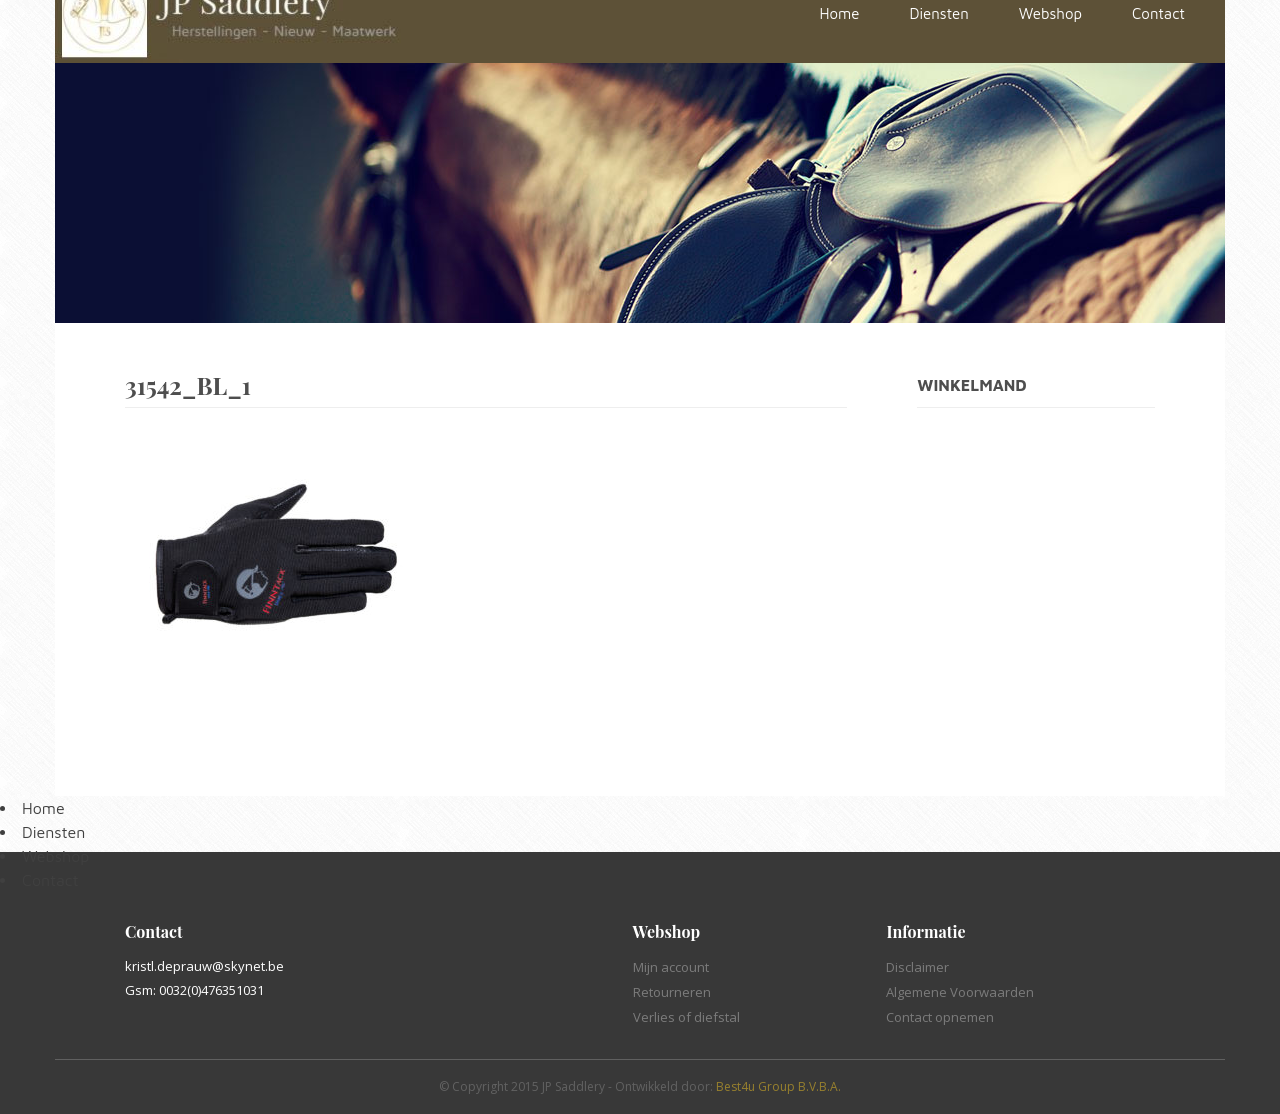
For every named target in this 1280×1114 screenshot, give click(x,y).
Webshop (55, 856)
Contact (50, 880)
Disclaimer (917, 967)
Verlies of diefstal (686, 1017)
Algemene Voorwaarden (960, 992)
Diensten (53, 832)
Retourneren (672, 992)
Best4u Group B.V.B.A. (778, 1086)
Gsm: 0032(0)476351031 (194, 990)
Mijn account (671, 967)
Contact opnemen (940, 1017)
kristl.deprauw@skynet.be (204, 966)
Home (43, 808)
